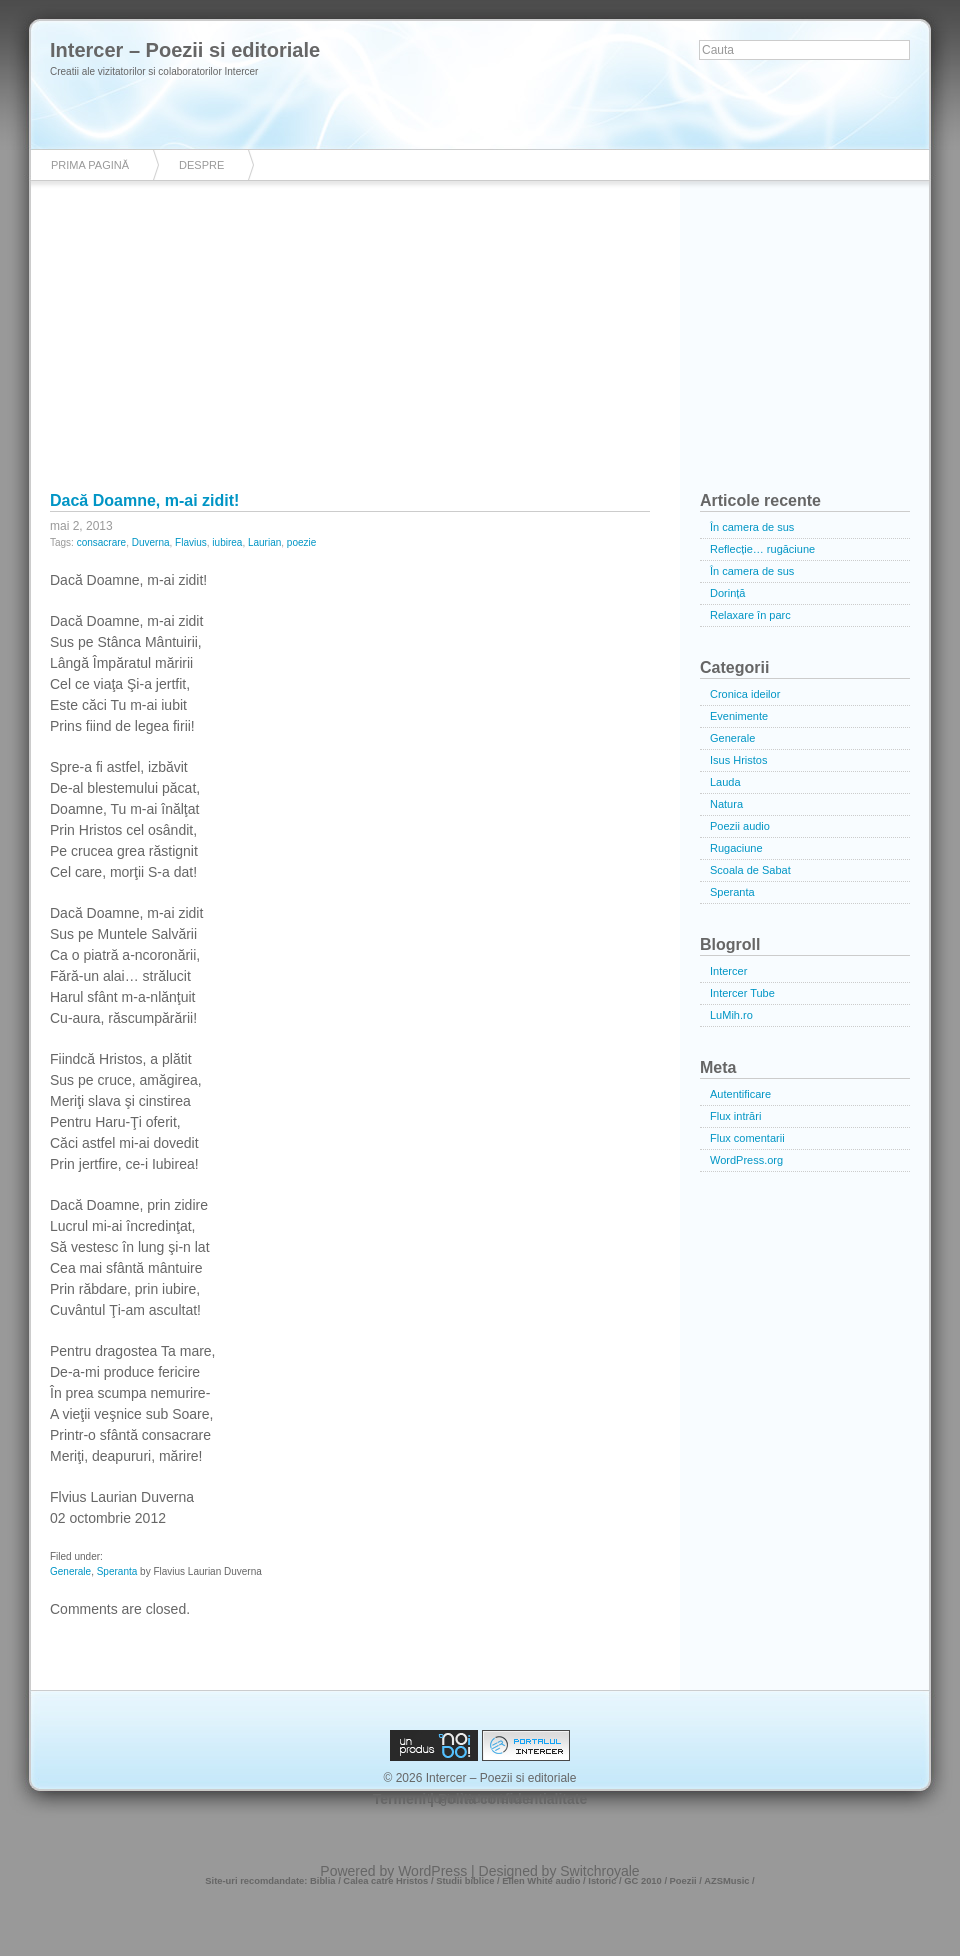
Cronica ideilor (745, 694)
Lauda (725, 782)
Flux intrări (735, 1116)
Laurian (264, 542)
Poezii (683, 1881)
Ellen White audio (541, 1881)
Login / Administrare (480, 1799)
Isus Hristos (738, 760)
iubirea (227, 542)
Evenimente (739, 716)
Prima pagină (90, 165)
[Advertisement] (480, 350)
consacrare (101, 542)
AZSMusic (726, 1881)
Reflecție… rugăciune (762, 549)
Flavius (191, 542)
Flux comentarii (747, 1138)
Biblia (323, 1881)
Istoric (602, 1881)
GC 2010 (643, 1881)
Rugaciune (736, 848)
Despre (201, 165)
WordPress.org (746, 1160)
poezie (301, 542)
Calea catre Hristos (385, 1881)
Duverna (151, 542)
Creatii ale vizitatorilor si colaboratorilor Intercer (154, 71)
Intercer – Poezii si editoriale (185, 50)
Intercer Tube (742, 993)
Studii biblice (465, 1881)
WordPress (432, 1871)
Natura (726, 804)
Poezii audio (740, 826)
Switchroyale (599, 1871)
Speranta (117, 1571)
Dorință (727, 593)
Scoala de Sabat (750, 870)
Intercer (728, 971)
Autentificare (740, 1094)
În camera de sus (752, 527)
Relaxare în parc (750, 615)
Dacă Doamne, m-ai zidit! (144, 500)
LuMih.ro (731, 1015)
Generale (70, 1571)
